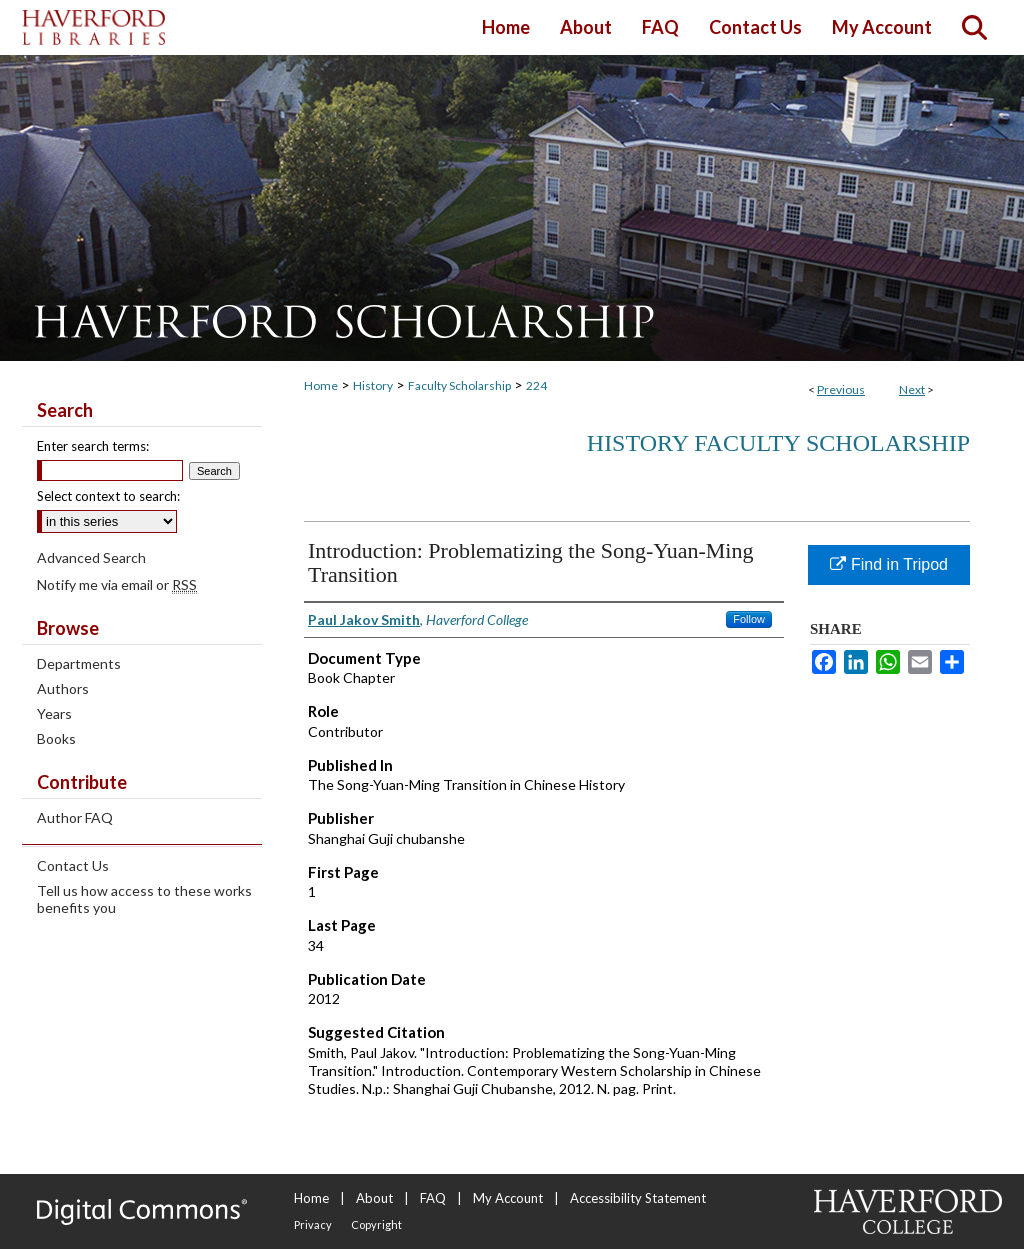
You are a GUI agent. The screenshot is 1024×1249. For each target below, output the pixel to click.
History (373, 385)
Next (912, 389)
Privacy (313, 1224)
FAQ (433, 1198)
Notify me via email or (117, 584)
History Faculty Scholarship (778, 443)
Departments (79, 663)
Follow (749, 619)
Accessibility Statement (638, 1198)
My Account (508, 1198)
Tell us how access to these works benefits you (144, 899)
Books (56, 738)
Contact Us (73, 865)
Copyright (376, 1224)
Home (321, 385)
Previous (841, 389)
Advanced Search (91, 557)
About (374, 1198)
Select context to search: (108, 496)
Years (54, 713)
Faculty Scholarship (459, 385)
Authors (63, 688)
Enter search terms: (93, 446)
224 (536, 385)
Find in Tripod (889, 564)
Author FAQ (75, 817)
